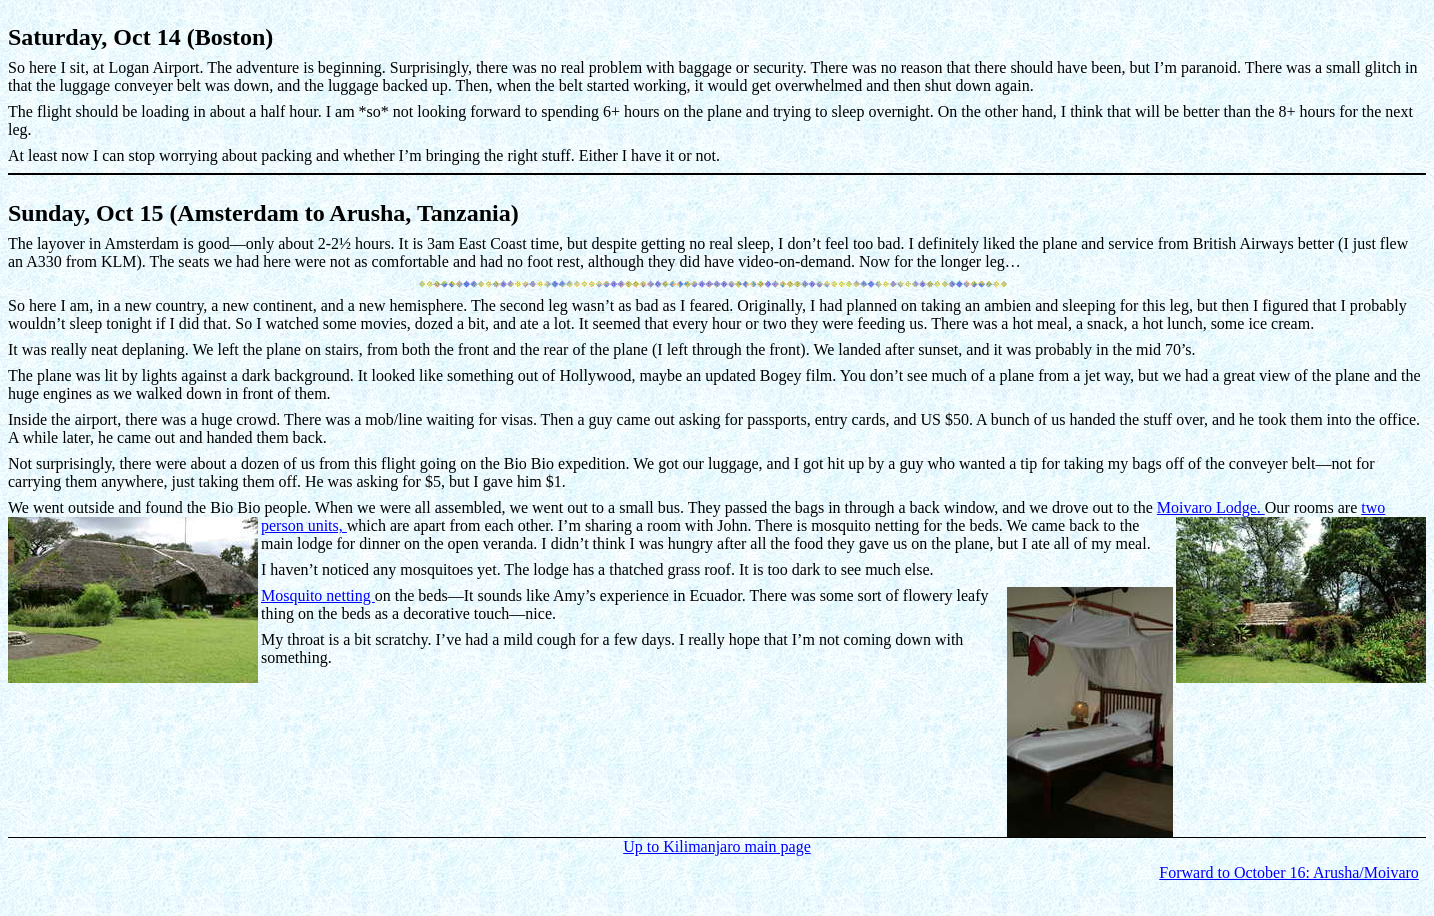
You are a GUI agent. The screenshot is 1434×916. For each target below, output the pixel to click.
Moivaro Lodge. (1211, 507)
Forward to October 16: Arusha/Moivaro (1289, 872)
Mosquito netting (318, 595)
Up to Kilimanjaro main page (717, 846)
